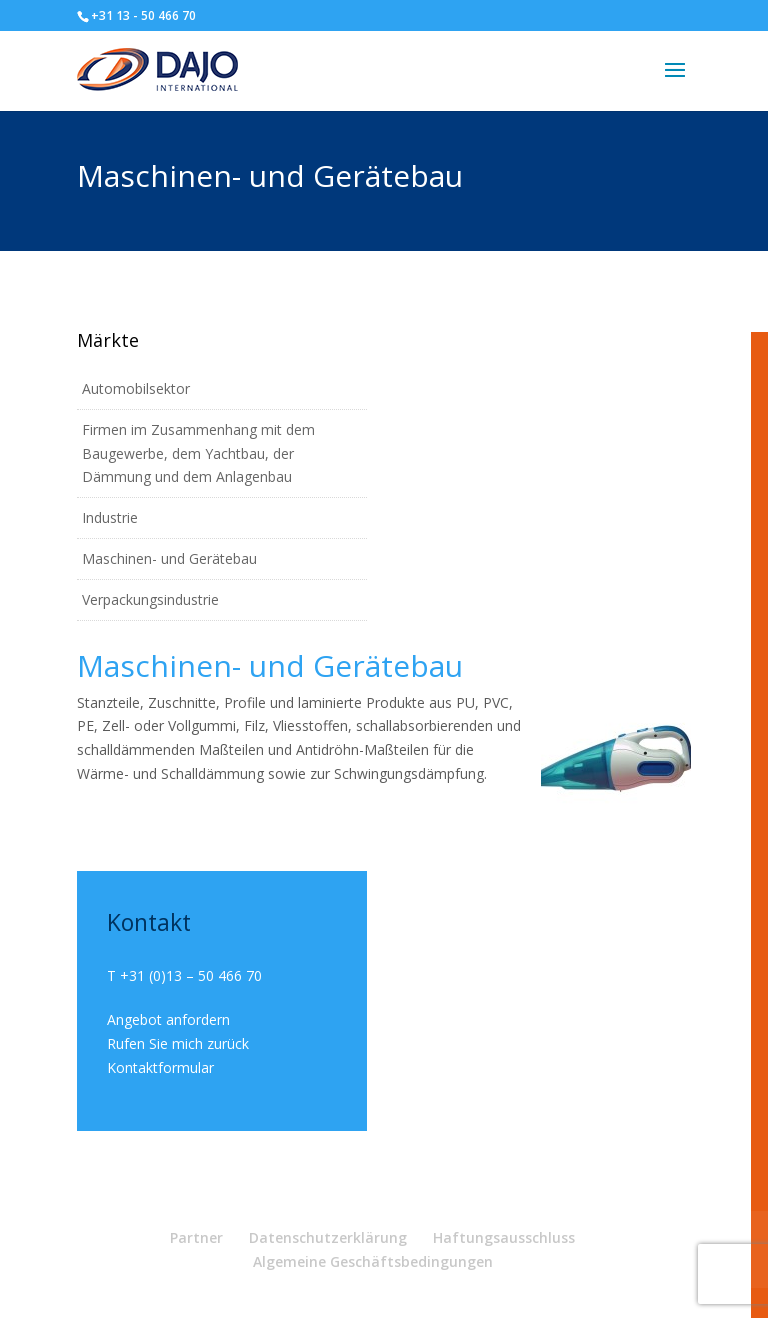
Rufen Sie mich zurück (178, 1043)
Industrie (110, 517)
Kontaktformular (160, 1067)
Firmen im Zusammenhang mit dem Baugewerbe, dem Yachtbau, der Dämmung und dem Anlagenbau (198, 453)
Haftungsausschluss (504, 1237)
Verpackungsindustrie (150, 599)
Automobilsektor (136, 388)
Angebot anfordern (168, 1019)
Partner (196, 1237)
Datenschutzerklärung (328, 1237)
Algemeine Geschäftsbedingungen (373, 1261)
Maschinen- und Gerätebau (169, 558)
